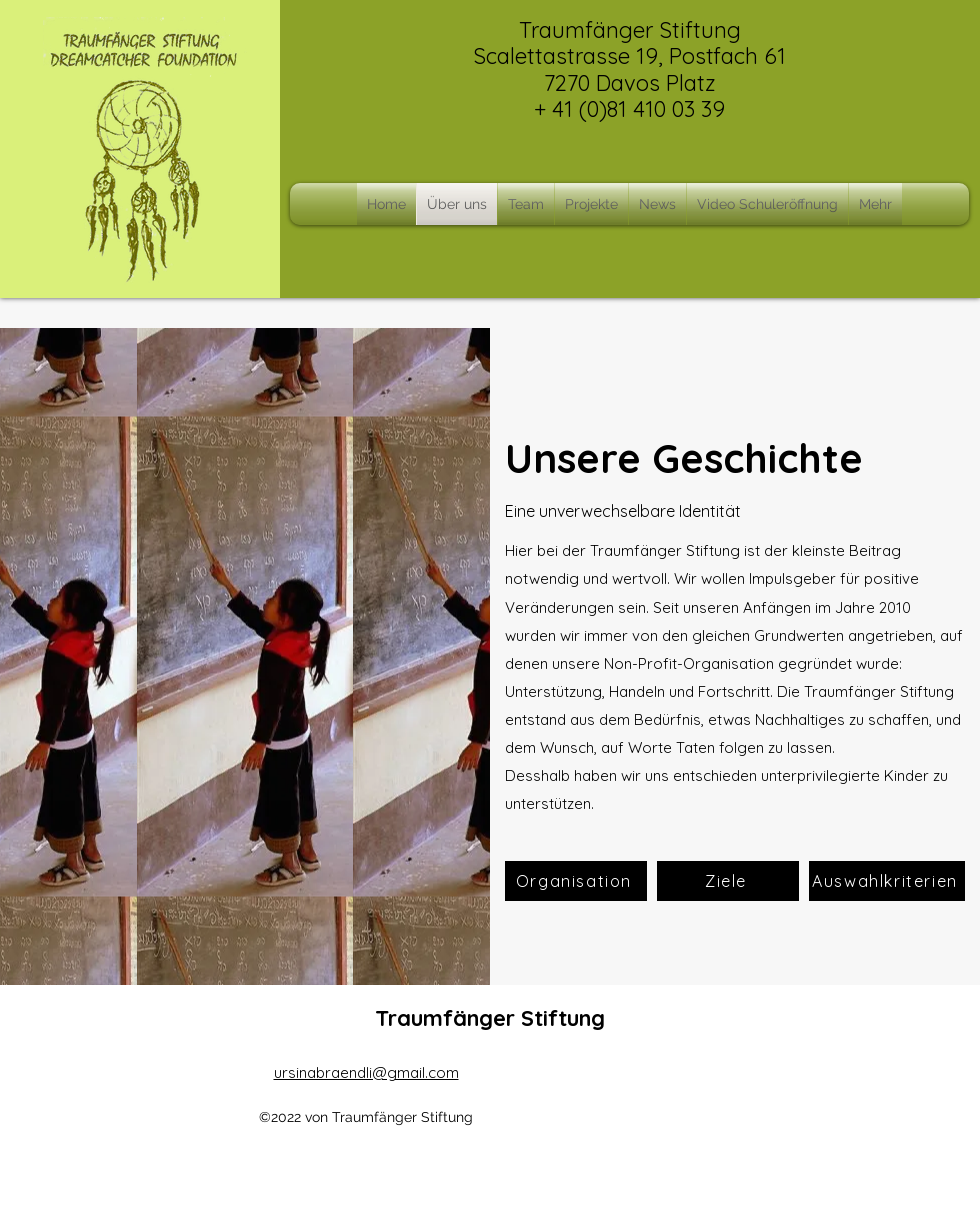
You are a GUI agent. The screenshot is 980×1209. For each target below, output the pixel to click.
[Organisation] (576, 881)
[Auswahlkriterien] (887, 881)
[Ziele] (728, 881)
